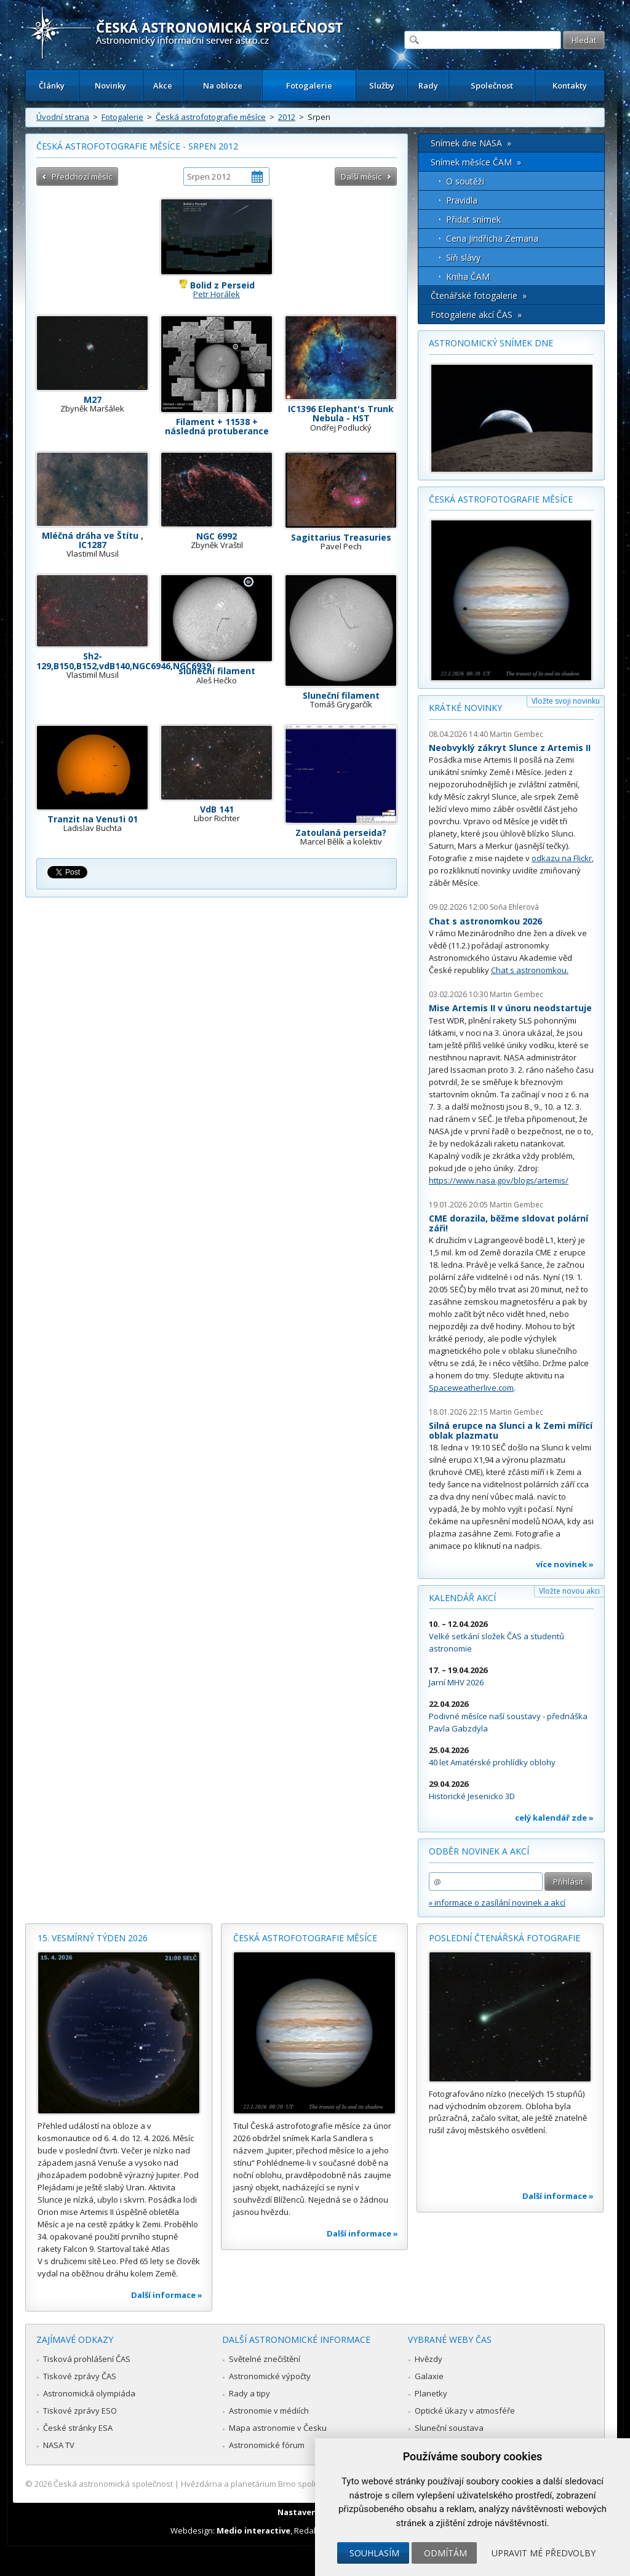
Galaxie (429, 2376)
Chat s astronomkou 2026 (485, 921)
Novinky (110, 85)
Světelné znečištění (264, 2358)
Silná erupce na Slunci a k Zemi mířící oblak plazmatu (510, 1430)
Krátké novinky (465, 708)
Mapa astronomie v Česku (278, 2427)
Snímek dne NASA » (471, 143)
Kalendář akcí (462, 1598)
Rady (428, 85)
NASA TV (58, 2445)
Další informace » (166, 2294)
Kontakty (569, 85)
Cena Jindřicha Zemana (492, 238)
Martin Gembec (516, 734)
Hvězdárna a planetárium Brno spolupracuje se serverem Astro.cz (304, 2483)
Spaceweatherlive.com (471, 1387)
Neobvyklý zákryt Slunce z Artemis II (510, 747)
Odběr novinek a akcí (479, 1851)
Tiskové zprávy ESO (80, 2410)
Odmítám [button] (445, 2553)
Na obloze (222, 85)
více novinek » (565, 1564)
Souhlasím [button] (374, 2553)
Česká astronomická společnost (113, 2483)
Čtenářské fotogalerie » (479, 295)
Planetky (431, 2393)
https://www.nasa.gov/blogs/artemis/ (498, 1180)
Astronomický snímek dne (491, 343)
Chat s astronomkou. (529, 970)
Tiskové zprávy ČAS (79, 2376)
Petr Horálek (216, 294)
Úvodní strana (62, 116)
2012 (286, 116)
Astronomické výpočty (270, 2376)
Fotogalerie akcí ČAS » (476, 314)
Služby (381, 85)
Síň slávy (463, 257)
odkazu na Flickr (562, 858)
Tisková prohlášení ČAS (86, 2358)
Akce (162, 85)
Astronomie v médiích (269, 2410)
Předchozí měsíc (82, 176)
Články (52, 85)
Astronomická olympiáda (89, 2393)
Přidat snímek (473, 219)
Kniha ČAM (468, 276)
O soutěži (465, 181)
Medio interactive (253, 2530)
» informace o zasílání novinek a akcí (497, 1902)
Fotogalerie (309, 85)
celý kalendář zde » (554, 1817)
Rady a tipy (249, 2393)
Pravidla (461, 200)
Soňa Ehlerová (514, 907)
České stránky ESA (78, 2427)
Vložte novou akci (569, 1591)
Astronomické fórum (267, 2445)
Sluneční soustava (449, 2427)
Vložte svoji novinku (566, 701)
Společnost (492, 85)
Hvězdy (428, 2358)
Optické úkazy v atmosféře (465, 2410)
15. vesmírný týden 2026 (93, 1938)
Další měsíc (361, 176)
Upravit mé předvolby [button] (544, 2553)
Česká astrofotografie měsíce (211, 116)
